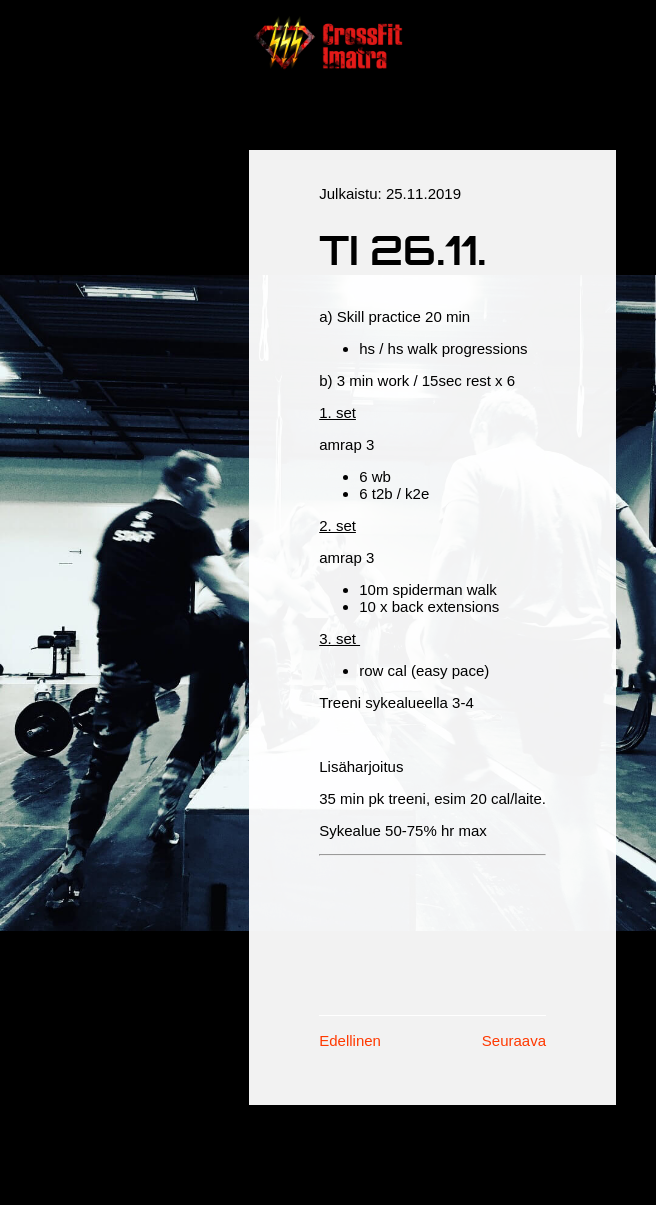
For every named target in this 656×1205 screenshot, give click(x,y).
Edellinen (350, 1040)
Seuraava (514, 1040)
